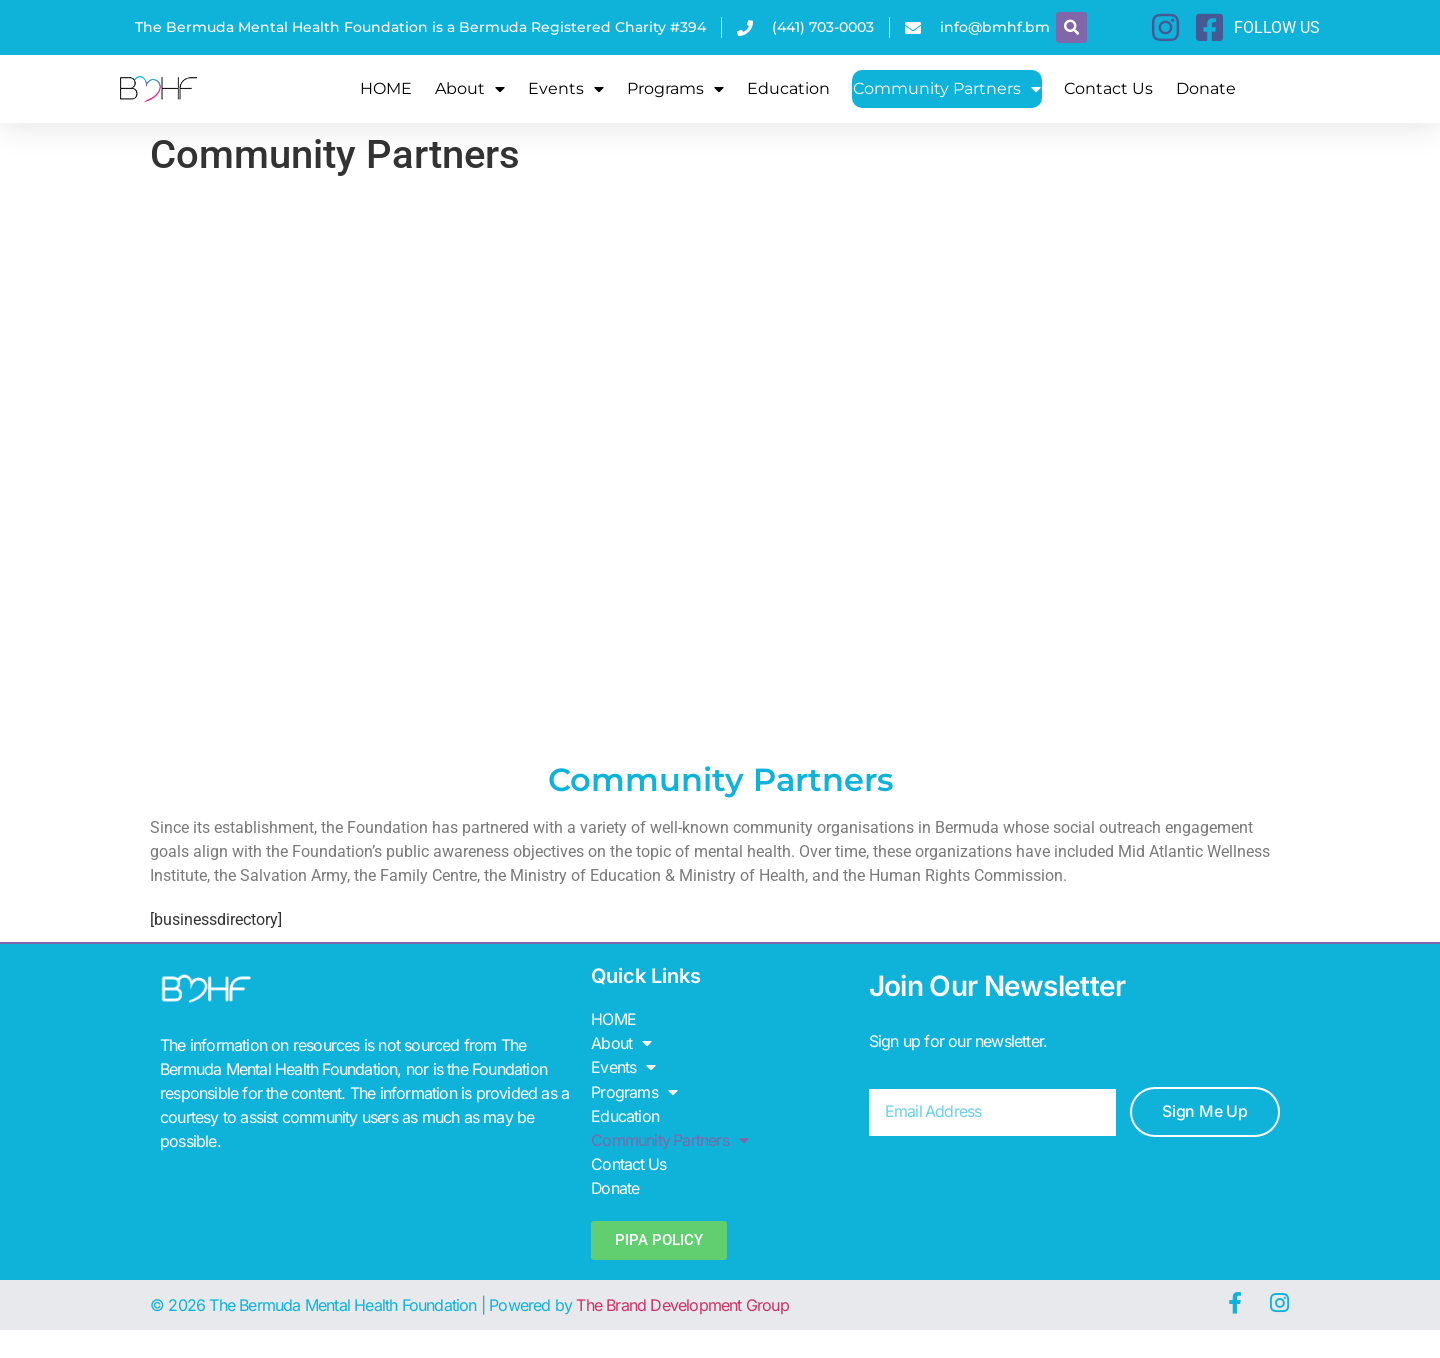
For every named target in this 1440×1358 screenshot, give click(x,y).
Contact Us (1108, 88)
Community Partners (947, 89)
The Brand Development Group (682, 1304)
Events (566, 89)
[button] (1071, 27)
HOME (386, 88)
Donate (1206, 88)
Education (788, 88)
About (470, 89)
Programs (675, 89)
